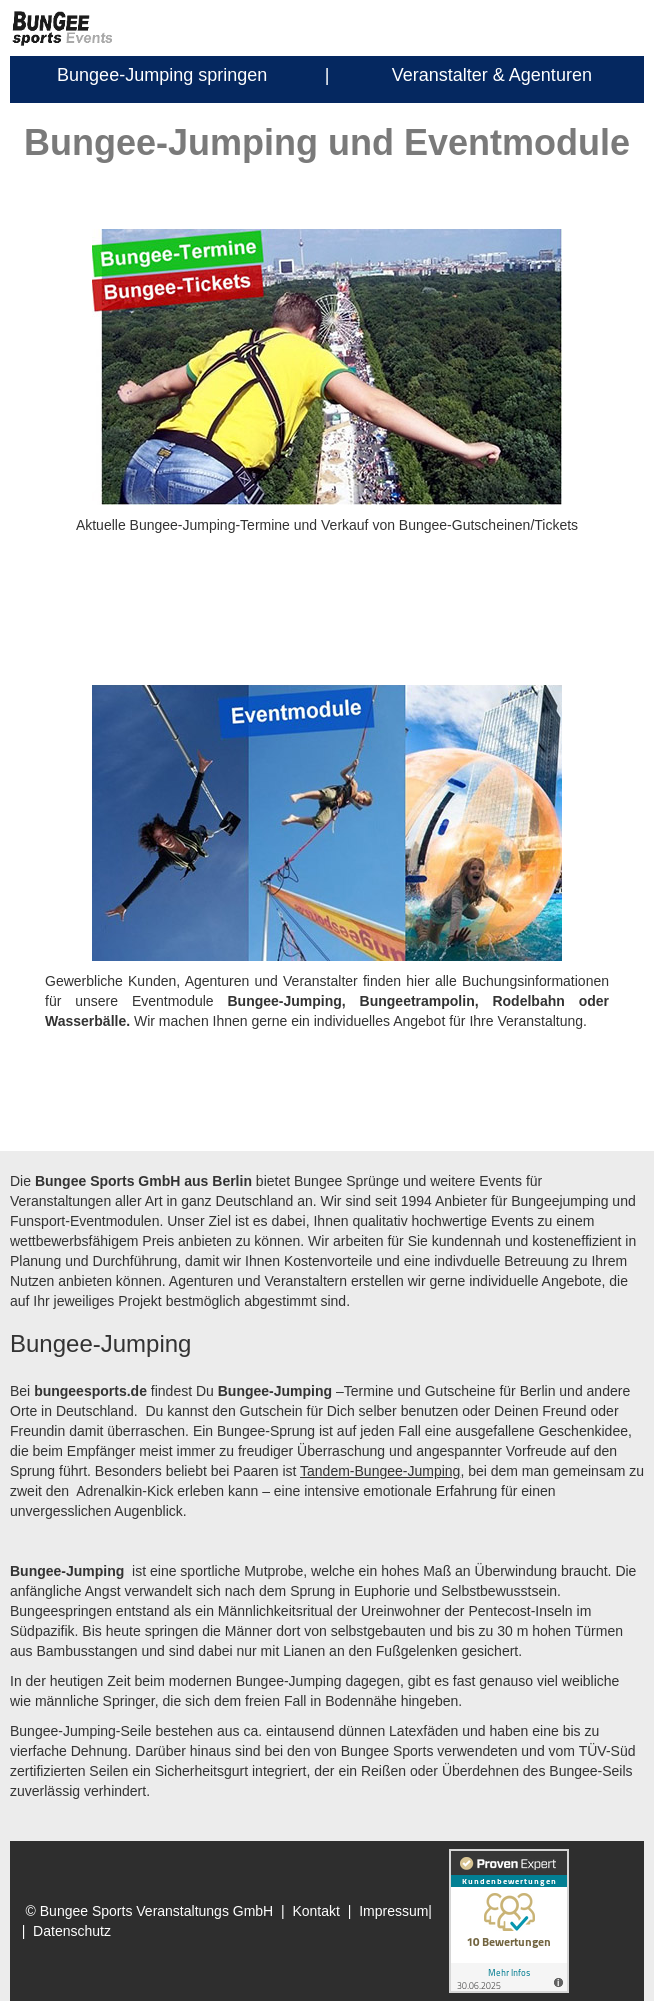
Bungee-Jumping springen (162, 75)
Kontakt (315, 1911)
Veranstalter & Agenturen (492, 75)
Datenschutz (76, 1931)
